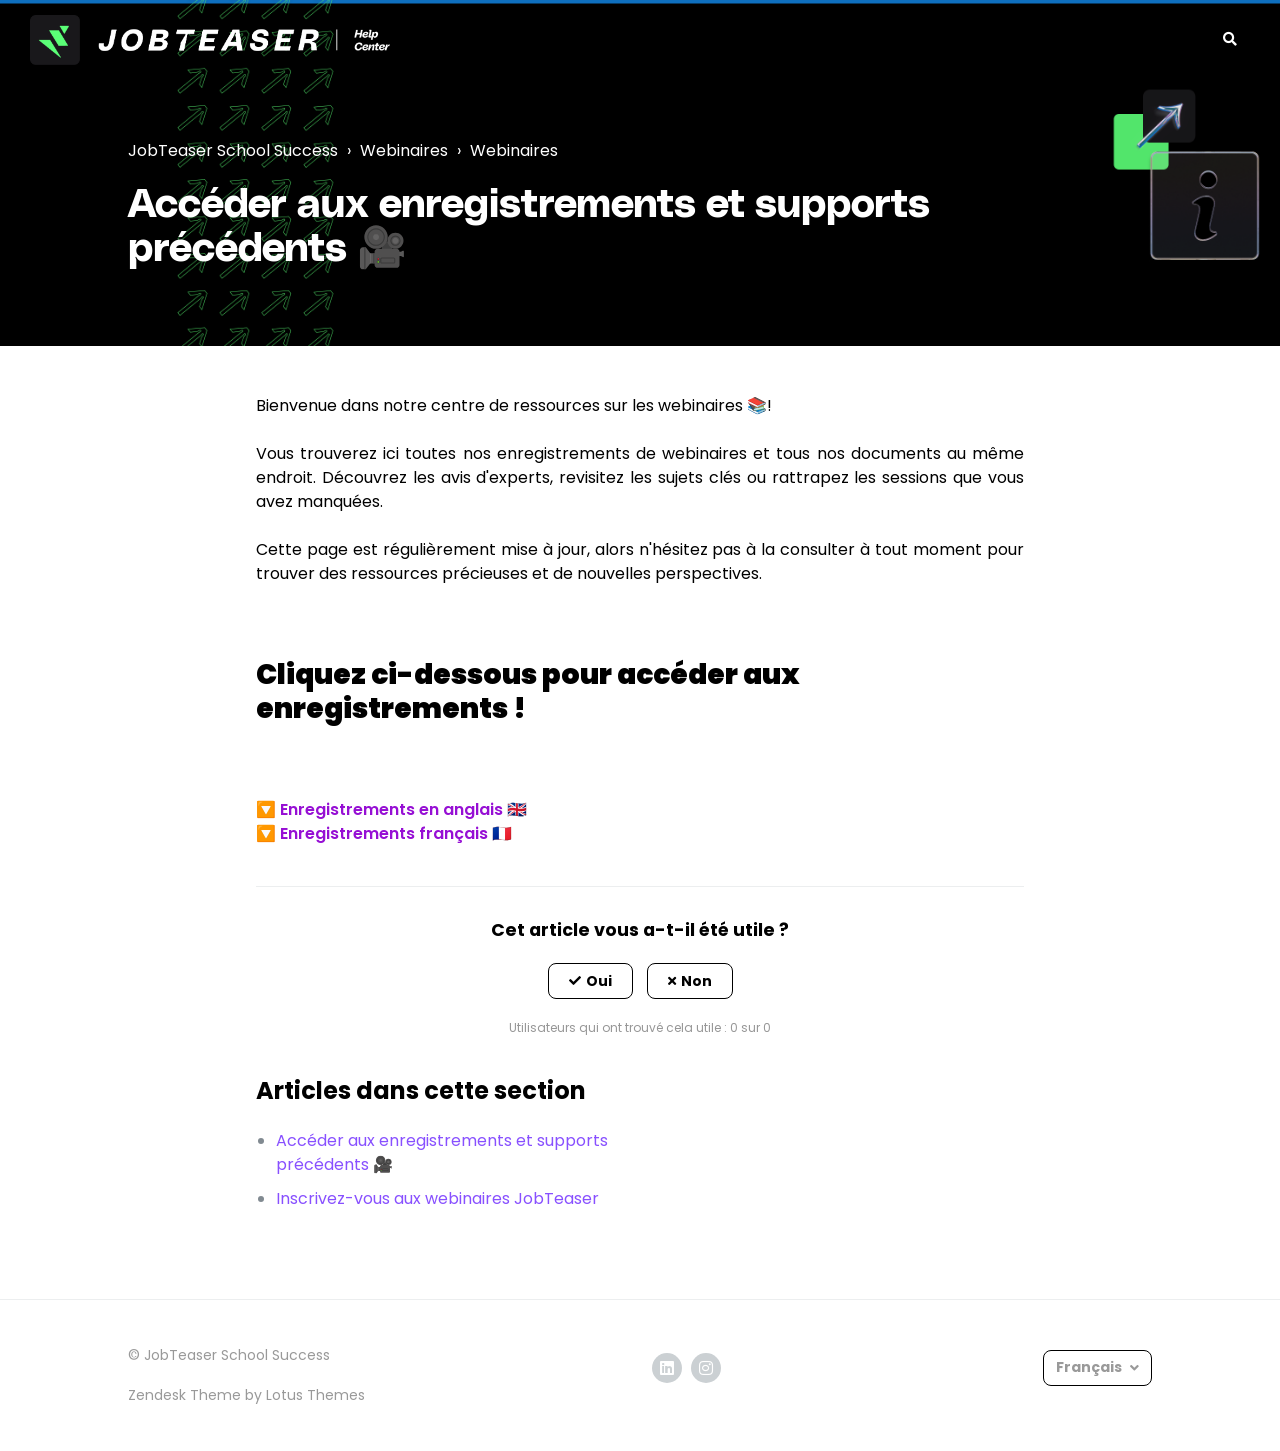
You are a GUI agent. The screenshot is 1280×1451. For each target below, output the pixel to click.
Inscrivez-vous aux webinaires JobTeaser (437, 1198)
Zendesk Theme (184, 1395)
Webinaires (404, 150)
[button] (590, 981)
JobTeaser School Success (233, 150)
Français (1090, 1367)
